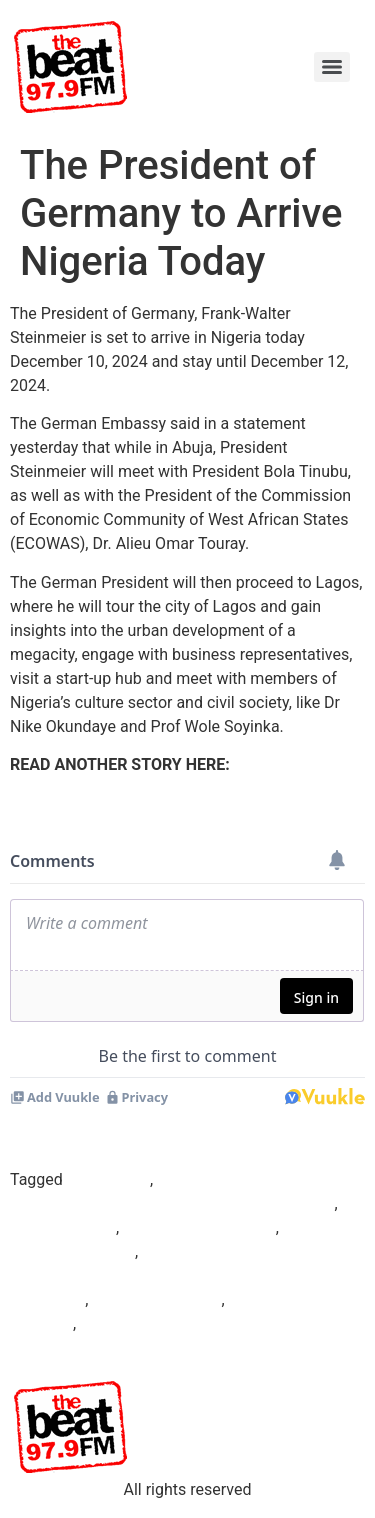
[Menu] (332, 67)
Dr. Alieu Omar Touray (199, 1227)
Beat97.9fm (108, 1179)
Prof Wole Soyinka (156, 1299)
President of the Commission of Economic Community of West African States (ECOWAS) (179, 1275)
